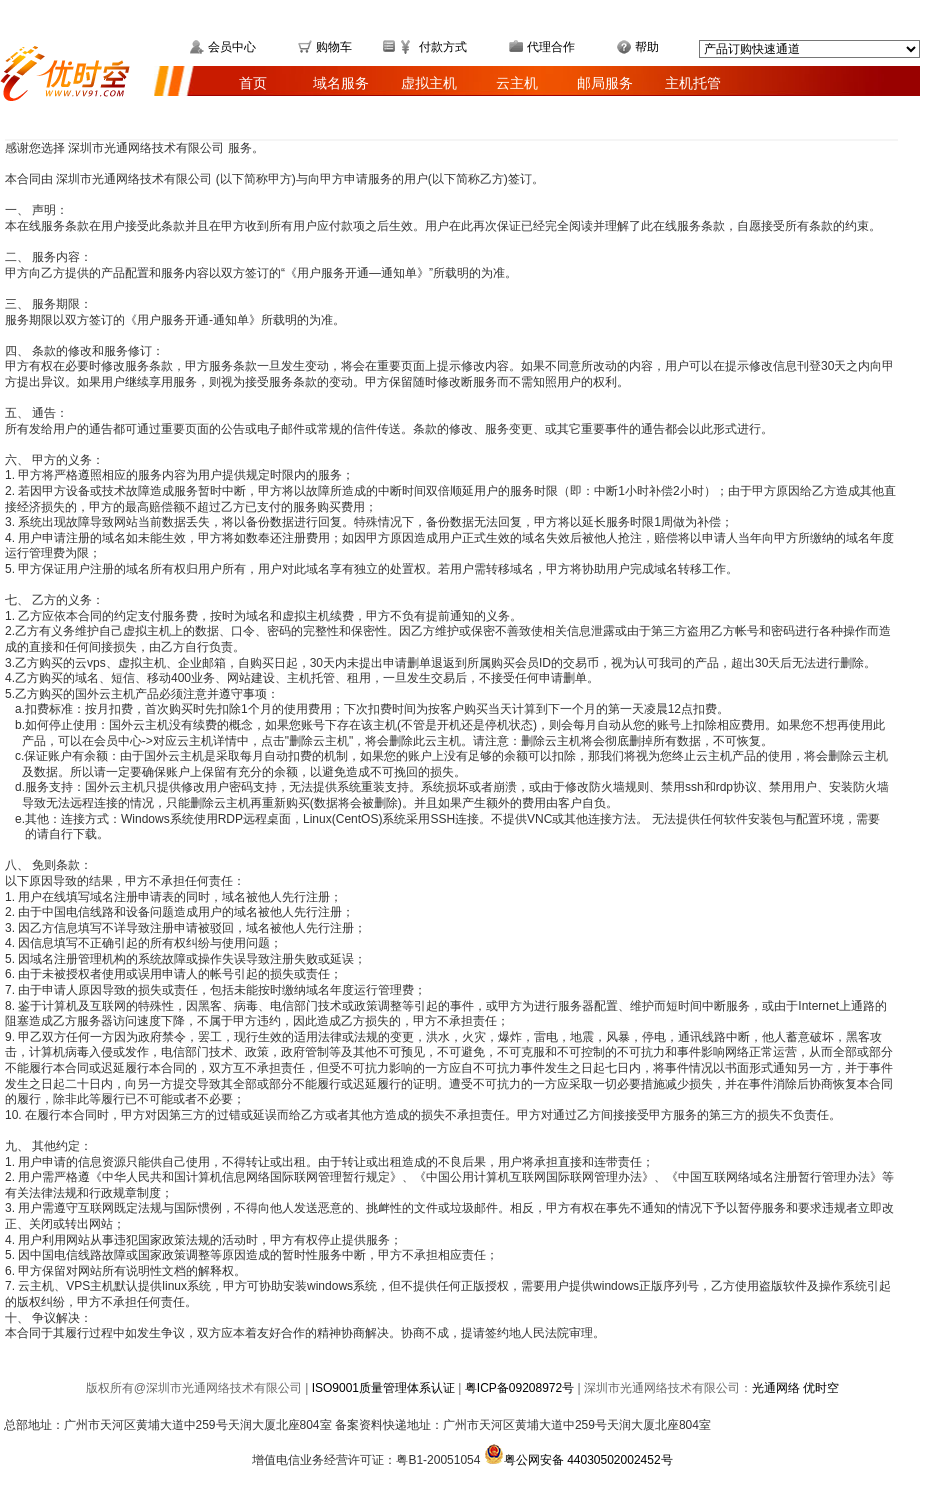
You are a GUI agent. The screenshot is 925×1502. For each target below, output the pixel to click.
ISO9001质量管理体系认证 (383, 1388)
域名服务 (341, 83)
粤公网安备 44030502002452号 (578, 1460)
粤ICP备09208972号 (519, 1388)
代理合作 (551, 47)
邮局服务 (605, 83)
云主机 (517, 83)
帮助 (647, 47)
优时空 (821, 1388)
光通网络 (777, 1388)
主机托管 (693, 83)
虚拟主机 (429, 83)
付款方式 (443, 47)
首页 (253, 83)
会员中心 (232, 47)
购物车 (334, 47)
